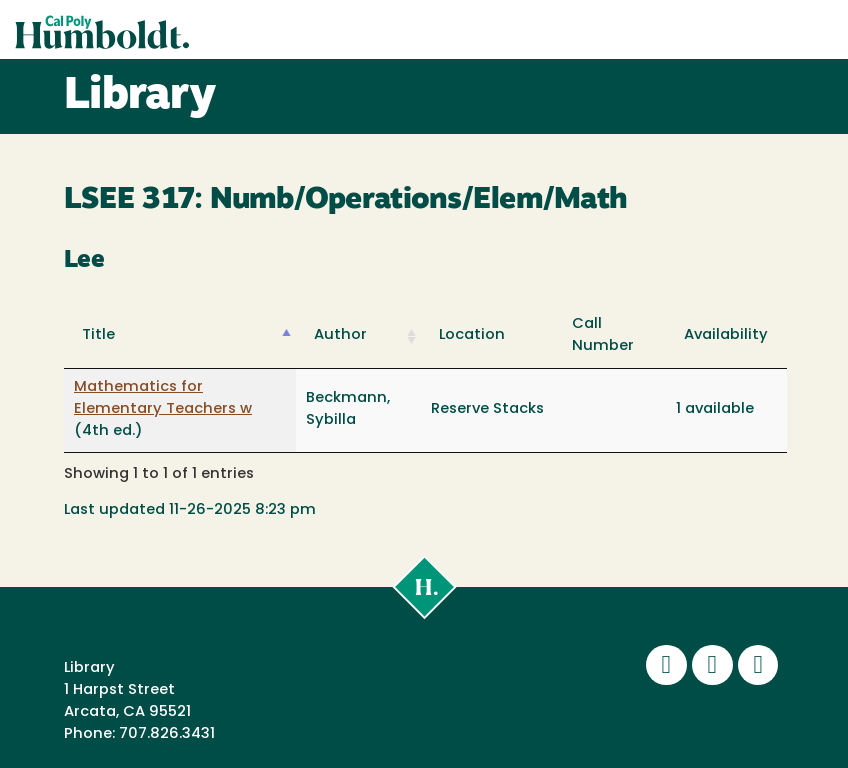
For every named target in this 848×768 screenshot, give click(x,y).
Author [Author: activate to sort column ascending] (340, 335)
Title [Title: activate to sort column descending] (98, 335)
